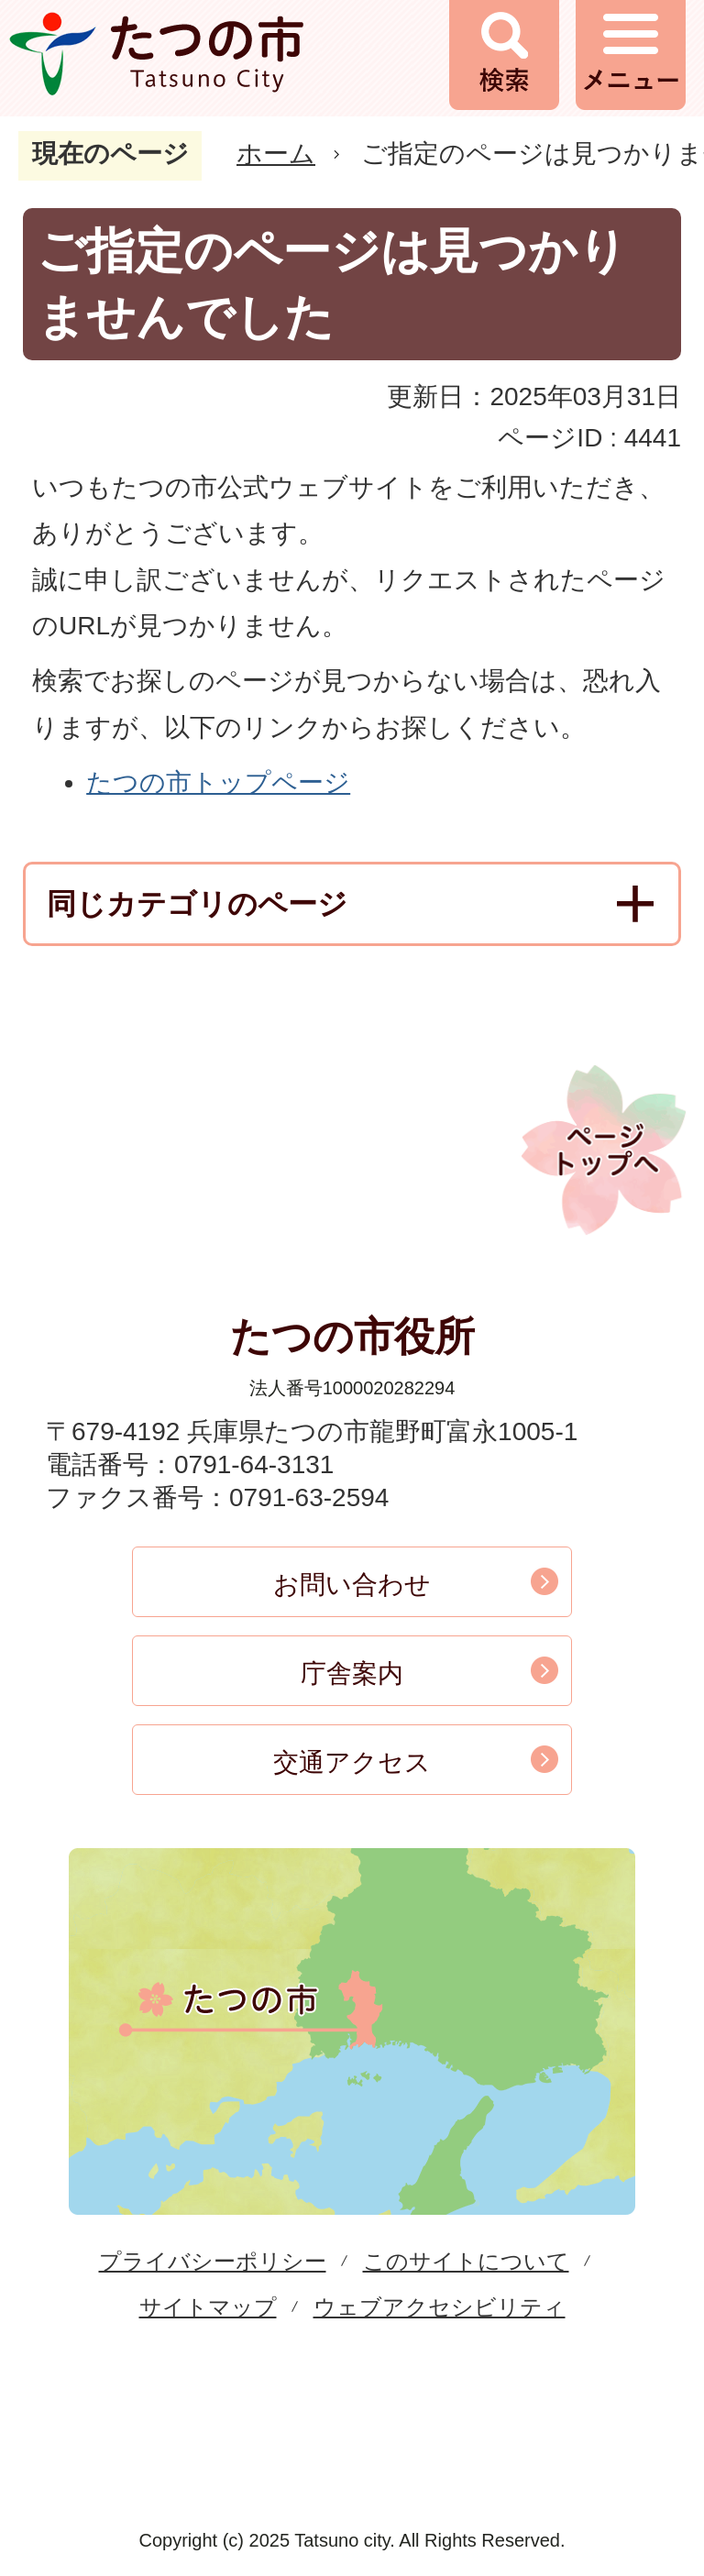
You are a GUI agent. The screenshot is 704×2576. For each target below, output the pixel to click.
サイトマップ (208, 2307)
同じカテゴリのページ (197, 903)
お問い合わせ (352, 1584)
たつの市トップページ (218, 782)
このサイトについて (466, 2261)
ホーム (275, 153)
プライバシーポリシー (212, 2261)
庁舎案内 (352, 1673)
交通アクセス (352, 1762)
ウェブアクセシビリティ (440, 2307)
